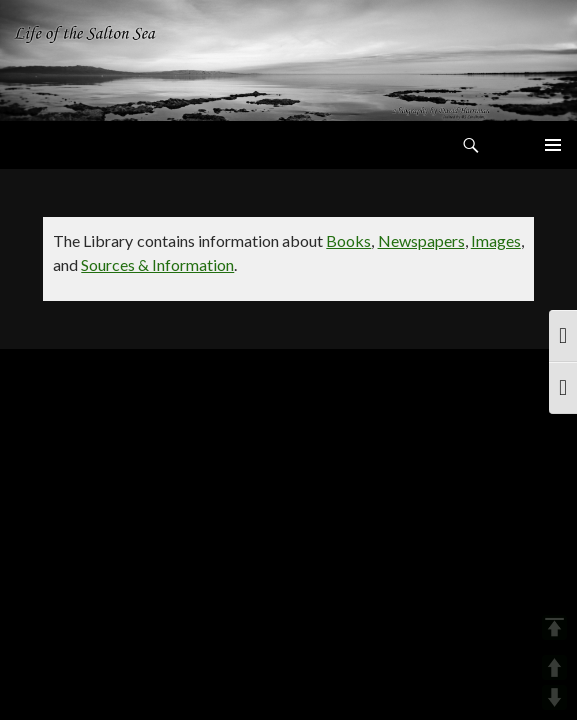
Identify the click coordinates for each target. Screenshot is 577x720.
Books (348, 240)
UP (554, 667)
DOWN (554, 697)
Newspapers (421, 240)
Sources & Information (157, 264)
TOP (554, 627)
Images (496, 240)
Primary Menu (553, 145)
